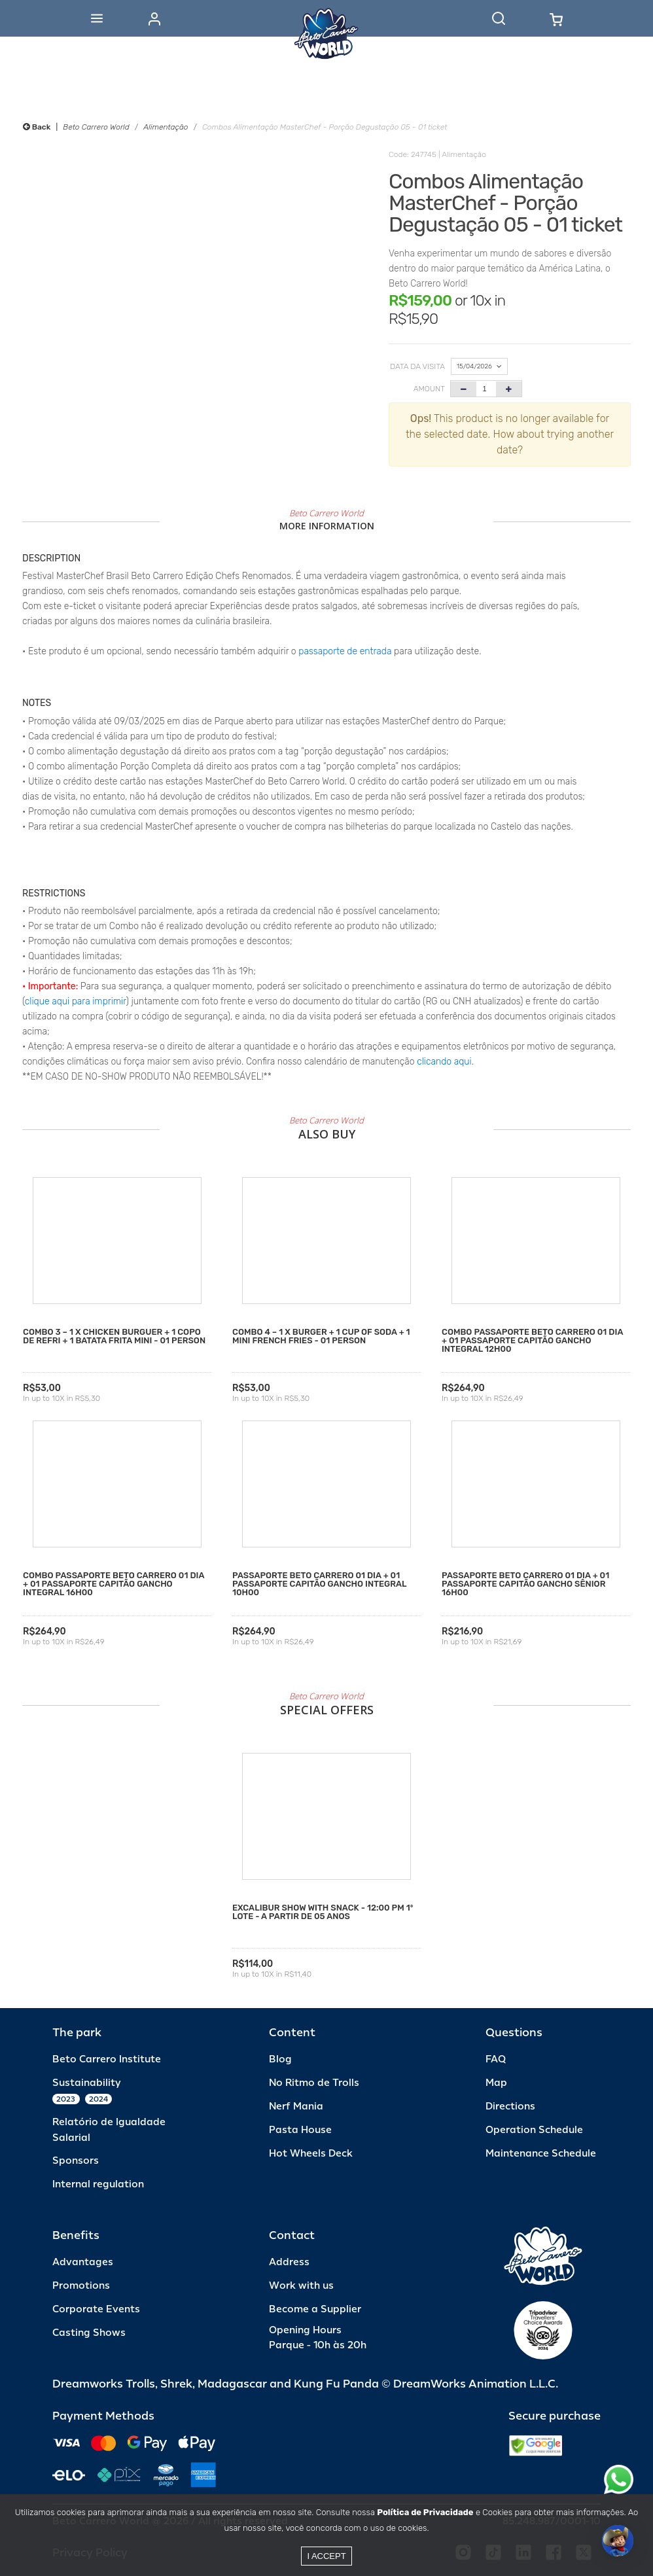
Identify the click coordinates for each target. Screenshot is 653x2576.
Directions (510, 2106)
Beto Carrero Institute (106, 2059)
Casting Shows (89, 2333)
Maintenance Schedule (540, 2153)
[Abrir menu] (97, 18)
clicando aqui (444, 1061)
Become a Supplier (315, 2309)
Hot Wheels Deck (311, 2153)
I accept (326, 2556)
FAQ (495, 2059)
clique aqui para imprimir (75, 1001)
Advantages (82, 2262)
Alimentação (165, 127)
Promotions (81, 2286)
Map (496, 2083)
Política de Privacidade (425, 2512)
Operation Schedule (534, 2130)
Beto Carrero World (96, 127)
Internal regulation (98, 2184)
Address (289, 2262)
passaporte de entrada (344, 651)
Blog (280, 2059)
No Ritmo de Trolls (314, 2083)
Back (36, 127)
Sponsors (75, 2161)
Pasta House (300, 2130)
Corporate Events (96, 2309)
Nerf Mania (296, 2106)
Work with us (301, 2286)
